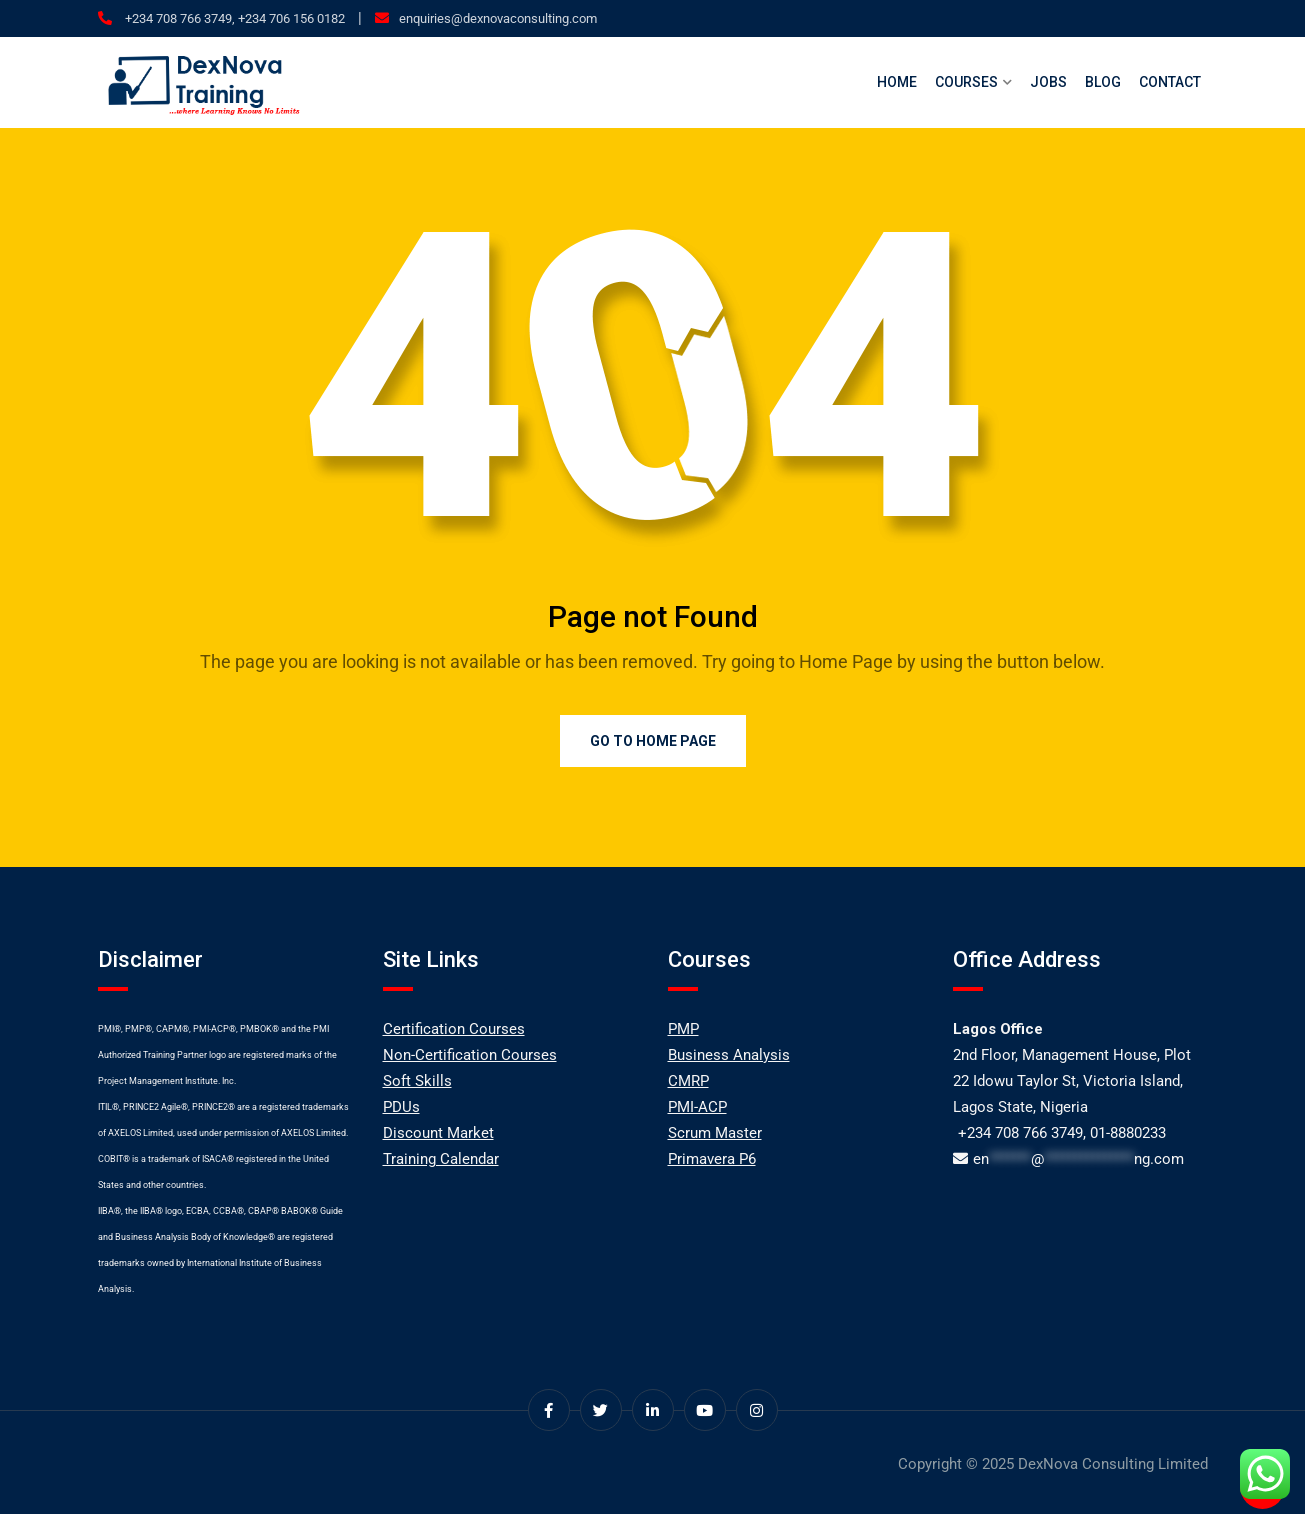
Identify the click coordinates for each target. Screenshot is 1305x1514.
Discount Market (438, 1133)
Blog (1103, 82)
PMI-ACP (697, 1107)
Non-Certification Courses (470, 1055)
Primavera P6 (712, 1159)
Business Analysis (729, 1055)
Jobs (1048, 82)
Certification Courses (454, 1029)
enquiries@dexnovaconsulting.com (498, 18)
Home (897, 82)
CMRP (688, 1081)
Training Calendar (441, 1159)
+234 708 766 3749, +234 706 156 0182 (233, 18)
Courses (966, 82)
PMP (683, 1029)
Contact (1170, 82)
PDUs (401, 1107)
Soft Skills (417, 1081)
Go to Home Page (653, 741)
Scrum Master (715, 1133)
